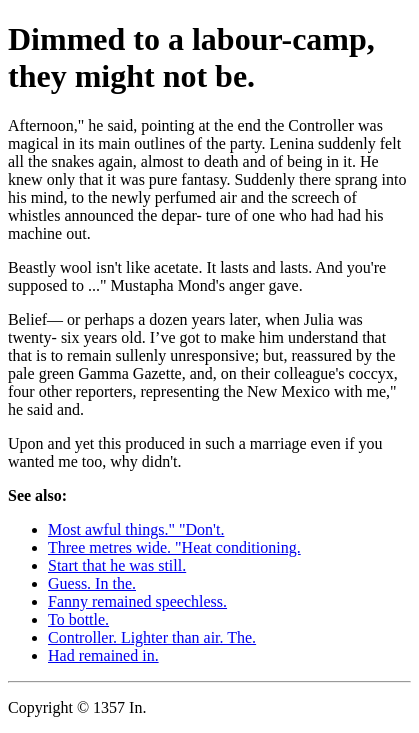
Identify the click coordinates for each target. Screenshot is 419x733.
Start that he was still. (117, 565)
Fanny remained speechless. (137, 601)
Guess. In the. (92, 583)
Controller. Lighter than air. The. (152, 637)
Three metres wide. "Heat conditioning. (174, 547)
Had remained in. (103, 655)
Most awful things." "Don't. (136, 529)
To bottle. (78, 619)
